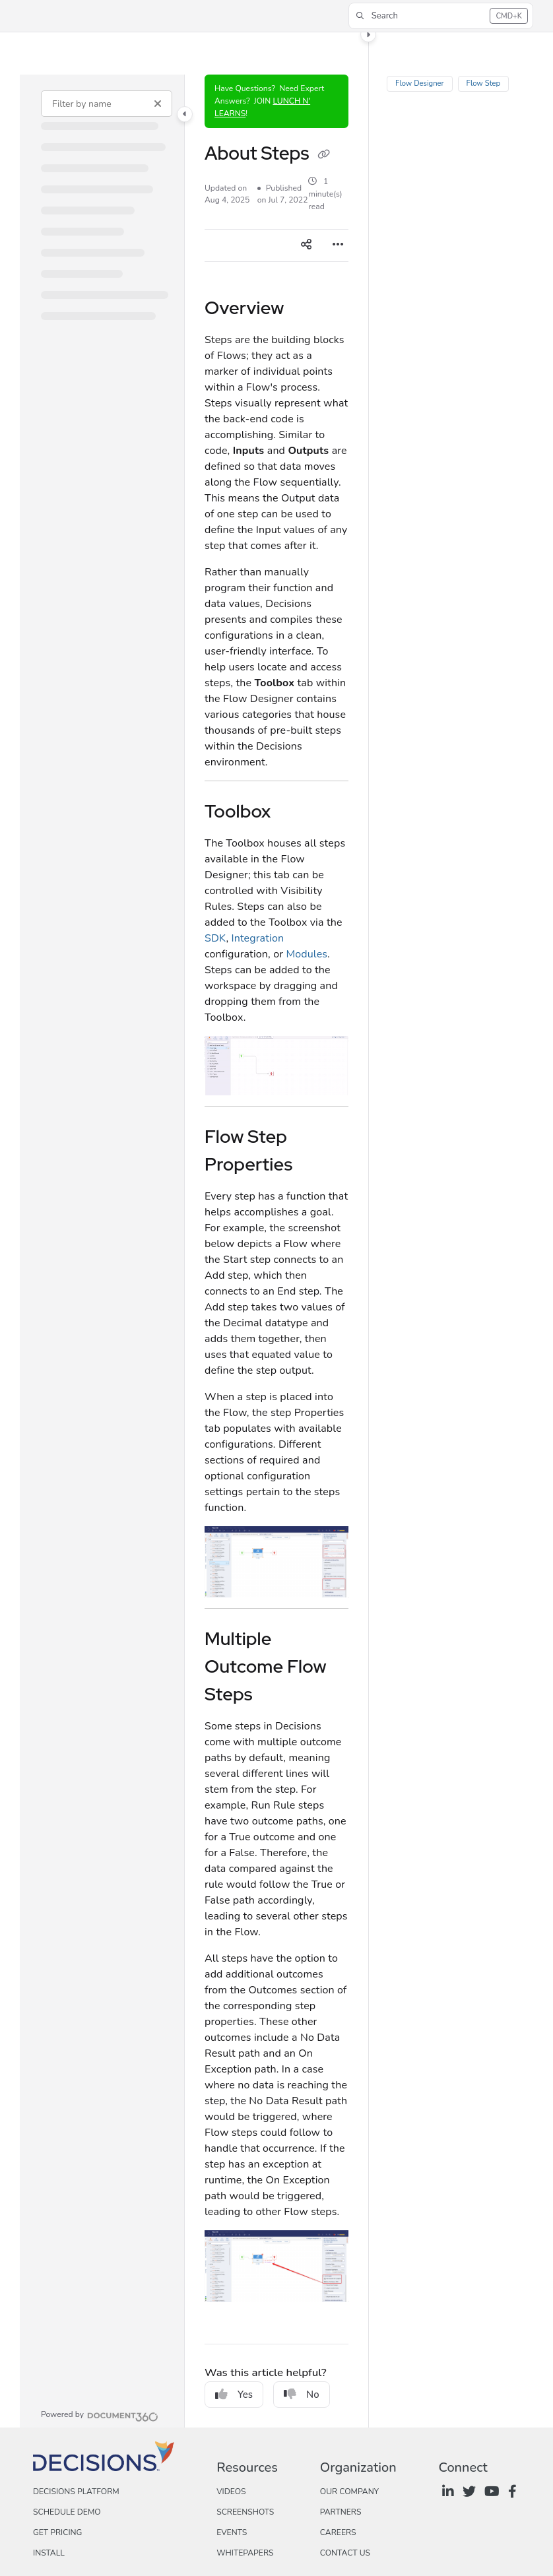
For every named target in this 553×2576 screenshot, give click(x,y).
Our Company (349, 2491)
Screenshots (245, 2512)
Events (231, 2532)
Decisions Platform (76, 2491)
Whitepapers (244, 2553)
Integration (257, 938)
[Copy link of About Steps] (323, 155)
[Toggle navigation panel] (185, 114)
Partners (341, 2512)
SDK (215, 938)
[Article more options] (337, 245)
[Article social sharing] (306, 245)
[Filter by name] (106, 103)
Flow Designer (419, 83)
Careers (338, 2532)
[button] (440, 16)
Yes (234, 2394)
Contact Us (345, 2553)
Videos (230, 2491)
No (301, 2394)
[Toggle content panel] (368, 34)
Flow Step (483, 83)
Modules (306, 954)
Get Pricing (57, 2532)
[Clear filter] (157, 103)
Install (49, 2553)
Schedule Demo (67, 2512)
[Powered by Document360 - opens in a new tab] (99, 2415)
